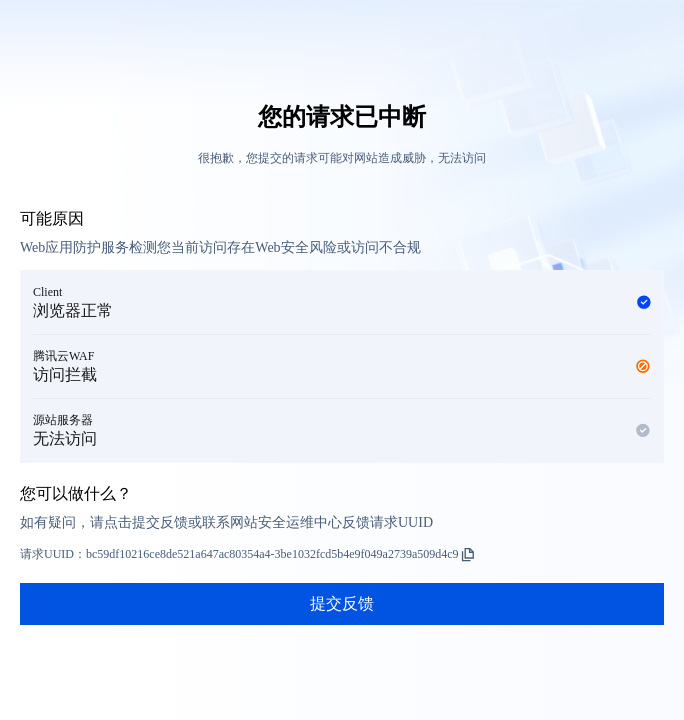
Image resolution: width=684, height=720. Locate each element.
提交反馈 (342, 603)
